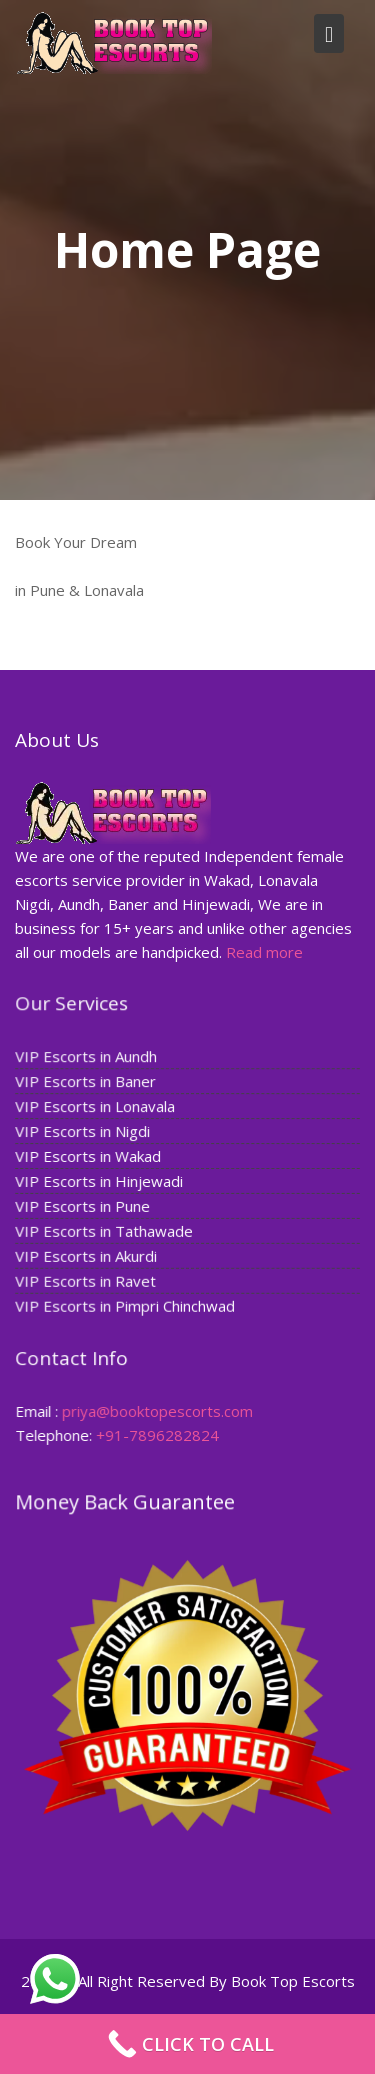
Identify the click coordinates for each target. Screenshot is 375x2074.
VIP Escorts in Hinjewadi (100, 1181)
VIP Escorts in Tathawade (105, 1231)
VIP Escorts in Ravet (87, 1280)
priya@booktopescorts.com (157, 1411)
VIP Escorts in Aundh (87, 1057)
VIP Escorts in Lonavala (96, 1107)
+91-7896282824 (158, 1435)
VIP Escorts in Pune (84, 1206)
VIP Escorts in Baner (87, 1082)
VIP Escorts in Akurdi (87, 1255)
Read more (264, 951)
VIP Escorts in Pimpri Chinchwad (126, 1305)
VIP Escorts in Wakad (89, 1156)
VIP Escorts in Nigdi (84, 1132)
